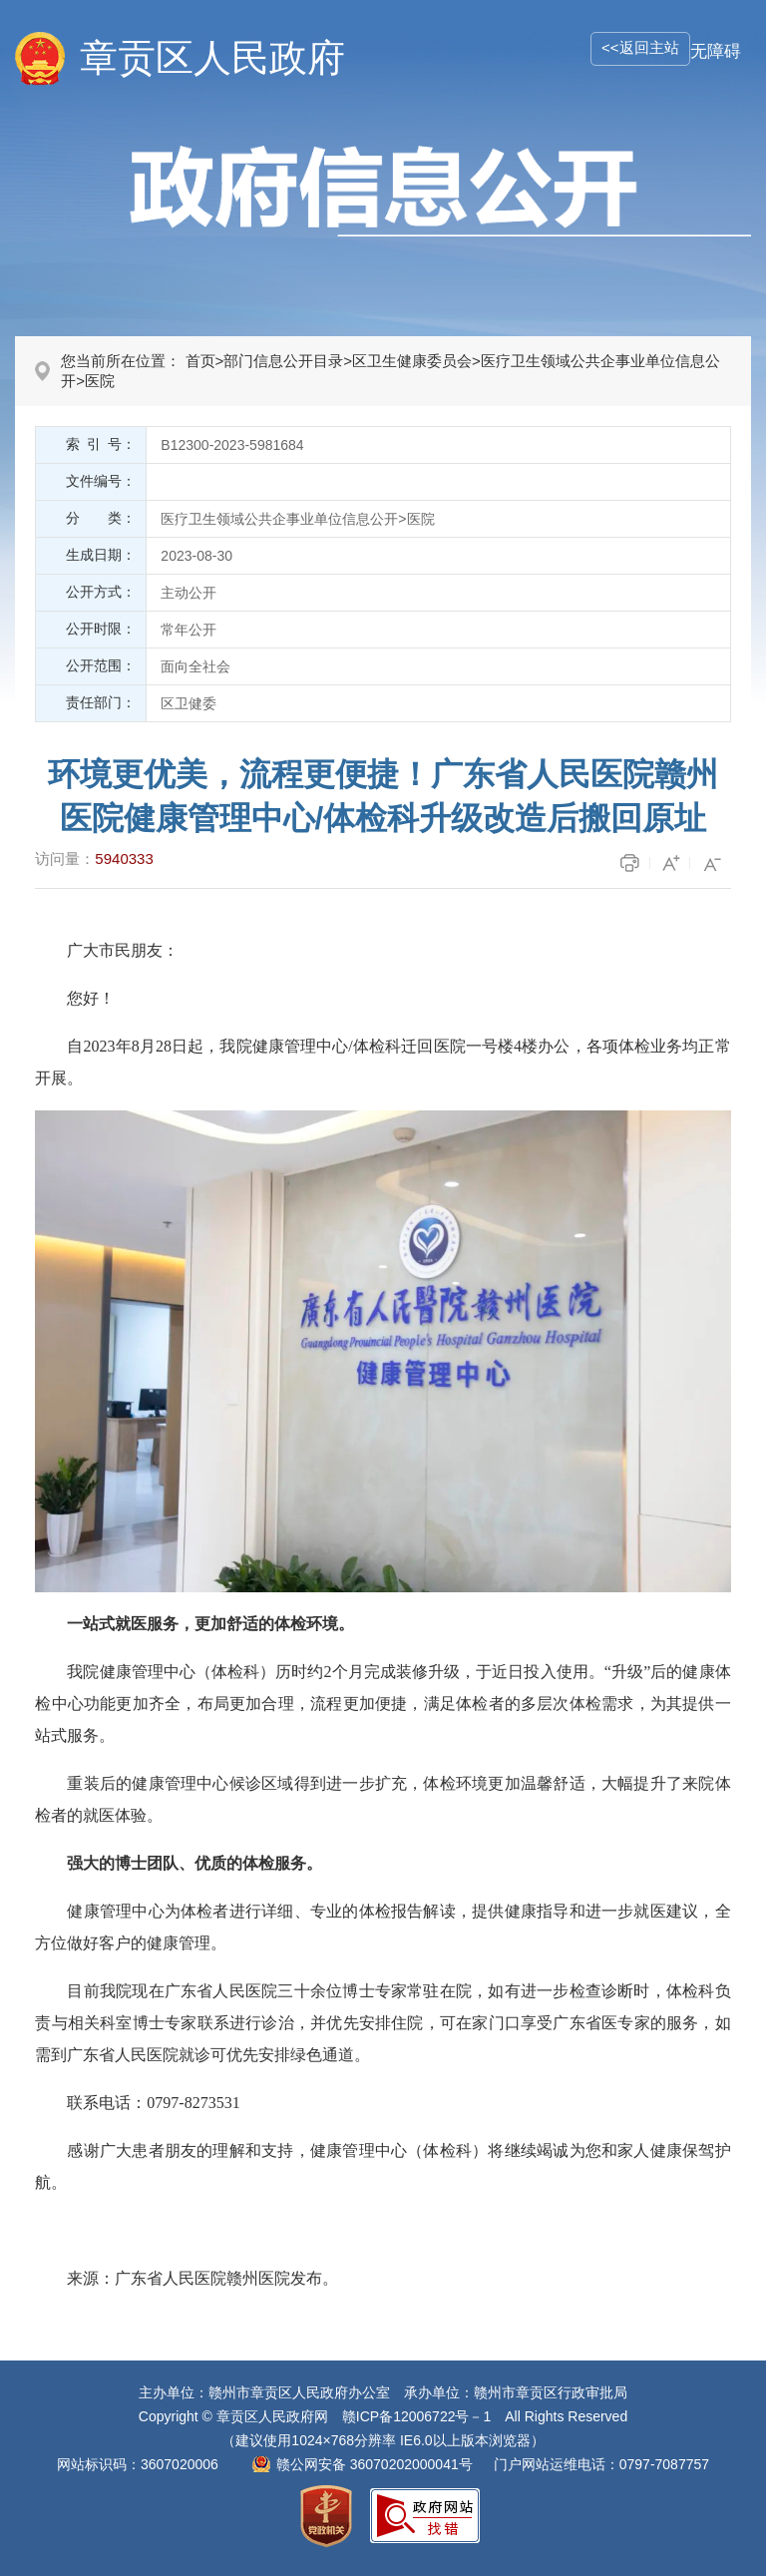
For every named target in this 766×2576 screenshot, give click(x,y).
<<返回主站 (640, 47)
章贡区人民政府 (212, 58)
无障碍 (715, 51)
